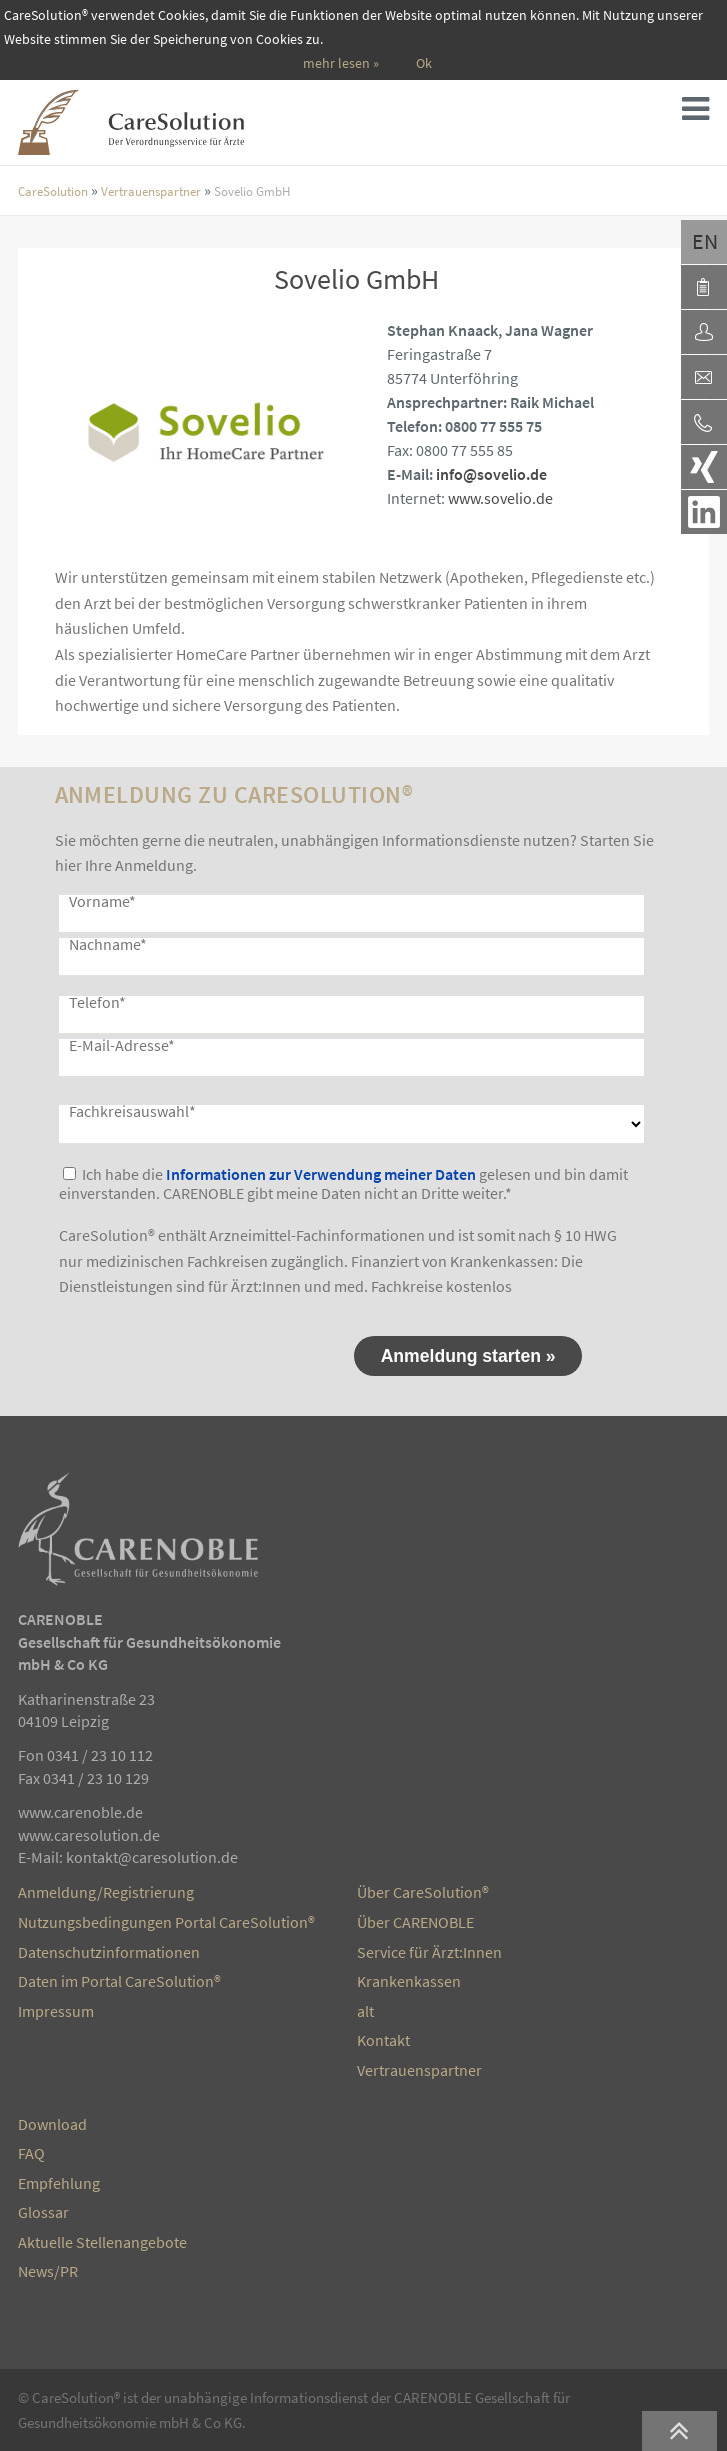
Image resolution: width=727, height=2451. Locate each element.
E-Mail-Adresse (122, 1045)
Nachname (108, 944)
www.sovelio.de (500, 498)
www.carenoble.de (80, 1812)
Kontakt (383, 2040)
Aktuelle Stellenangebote (102, 2242)
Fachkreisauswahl (132, 1111)
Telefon (97, 1002)
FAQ (31, 2153)
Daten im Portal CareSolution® (119, 1981)
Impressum (56, 2011)
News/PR (48, 2271)
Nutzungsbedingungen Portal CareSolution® (166, 1922)
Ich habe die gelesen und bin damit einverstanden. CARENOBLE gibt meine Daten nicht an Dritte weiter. (343, 1183)
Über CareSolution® (423, 1892)
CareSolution (53, 191)
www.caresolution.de (89, 1835)
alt (365, 2011)
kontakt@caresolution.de (152, 1857)
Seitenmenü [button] (702, 114)
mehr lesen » (341, 63)
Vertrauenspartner (151, 191)
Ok (424, 63)
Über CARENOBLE (415, 1922)
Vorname (102, 901)
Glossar (43, 2212)
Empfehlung (59, 2183)
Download (52, 2124)
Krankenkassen (409, 1981)
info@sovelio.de (491, 474)
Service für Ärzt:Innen (429, 1952)
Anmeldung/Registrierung (106, 1892)
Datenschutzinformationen (109, 1952)
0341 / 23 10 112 (100, 1755)
